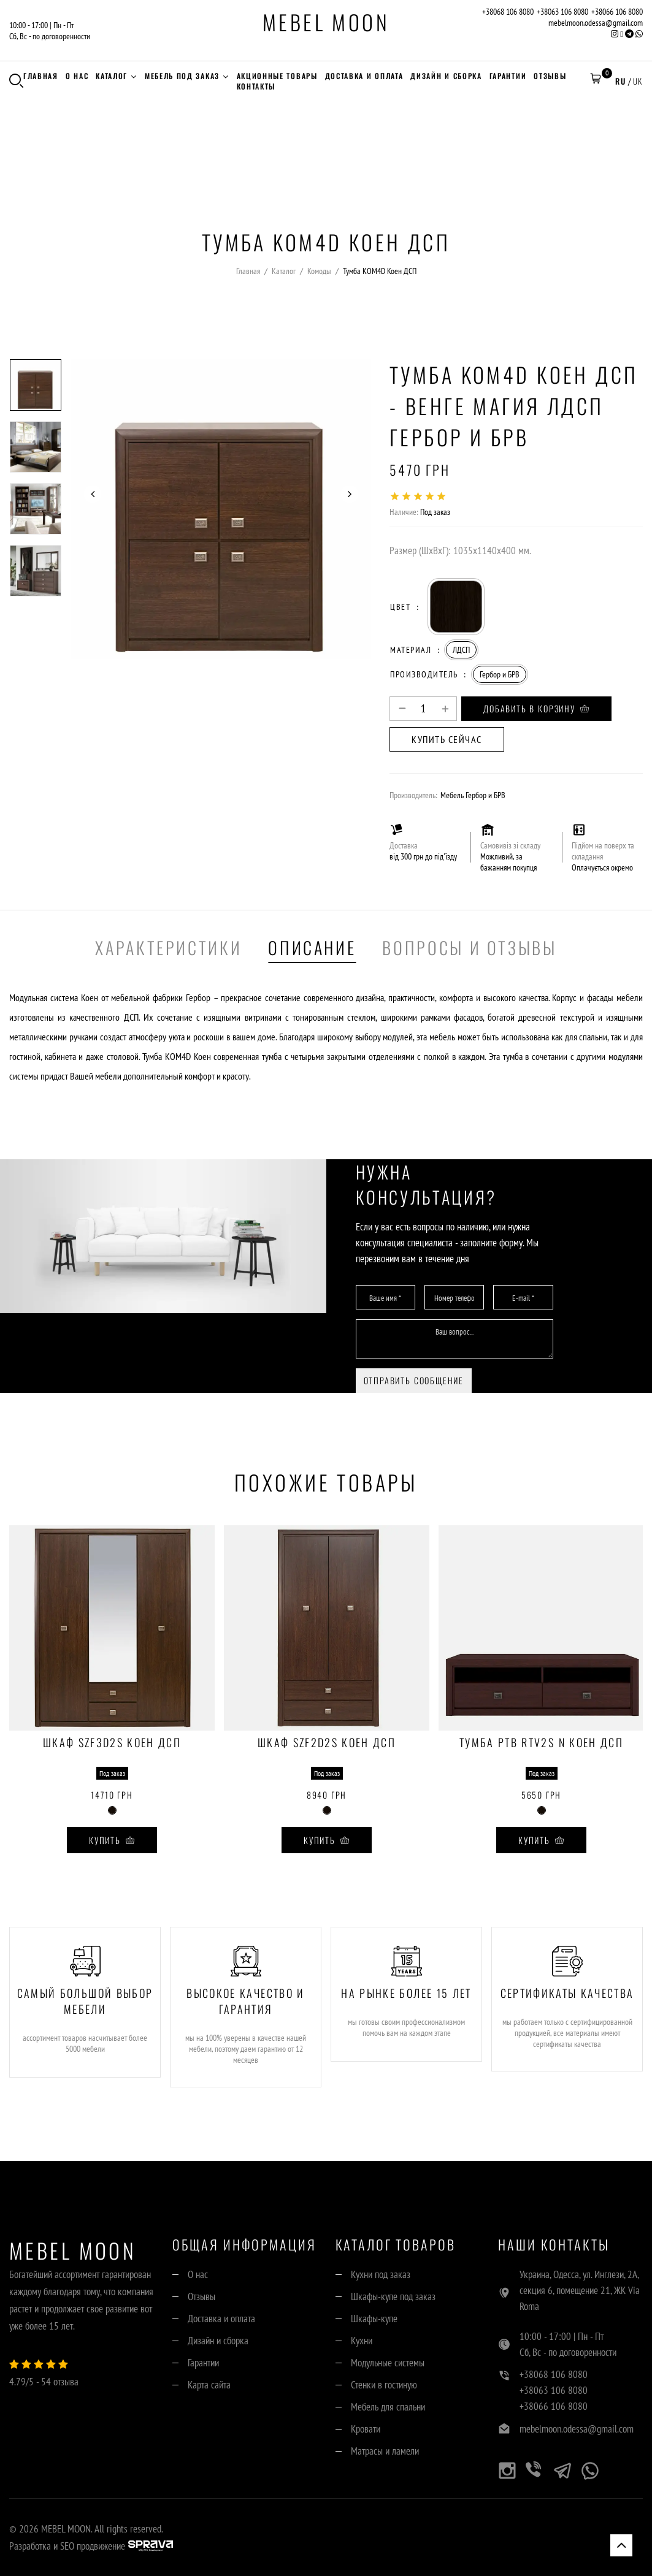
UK (638, 81)
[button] (595, 81)
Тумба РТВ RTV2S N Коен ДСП (541, 1743)
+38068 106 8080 (508, 11)
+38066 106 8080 (617, 11)
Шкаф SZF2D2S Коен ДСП (327, 1743)
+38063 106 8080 (562, 11)
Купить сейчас (447, 739)
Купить (112, 1840)
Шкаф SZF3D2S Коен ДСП (112, 1743)
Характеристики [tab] (168, 947)
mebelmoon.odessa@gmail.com (595, 22)
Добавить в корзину (536, 708)
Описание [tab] (312, 947)
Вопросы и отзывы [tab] (469, 947)
